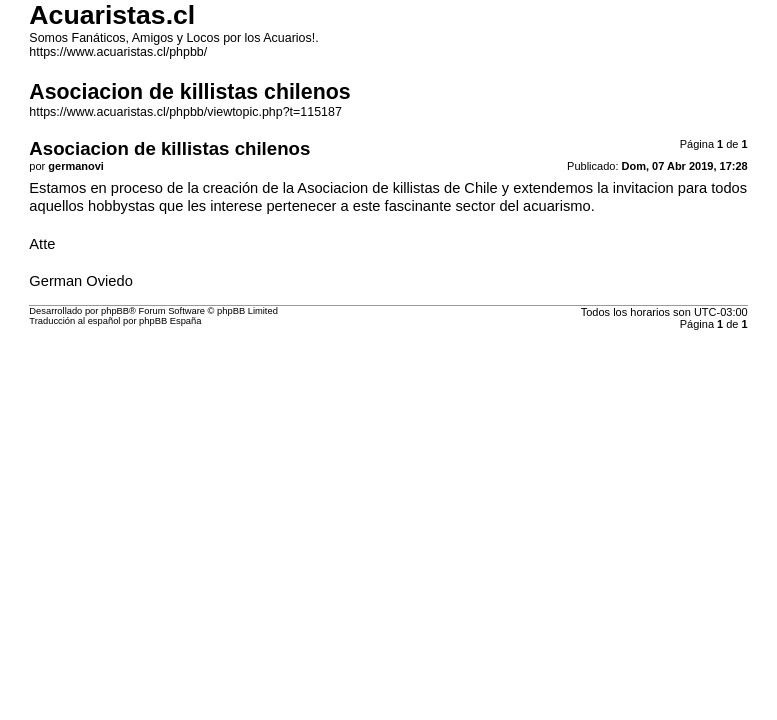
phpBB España (170, 321)
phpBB (115, 311)
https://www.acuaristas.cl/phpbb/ (118, 52)
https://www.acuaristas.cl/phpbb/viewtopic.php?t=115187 (185, 112)
